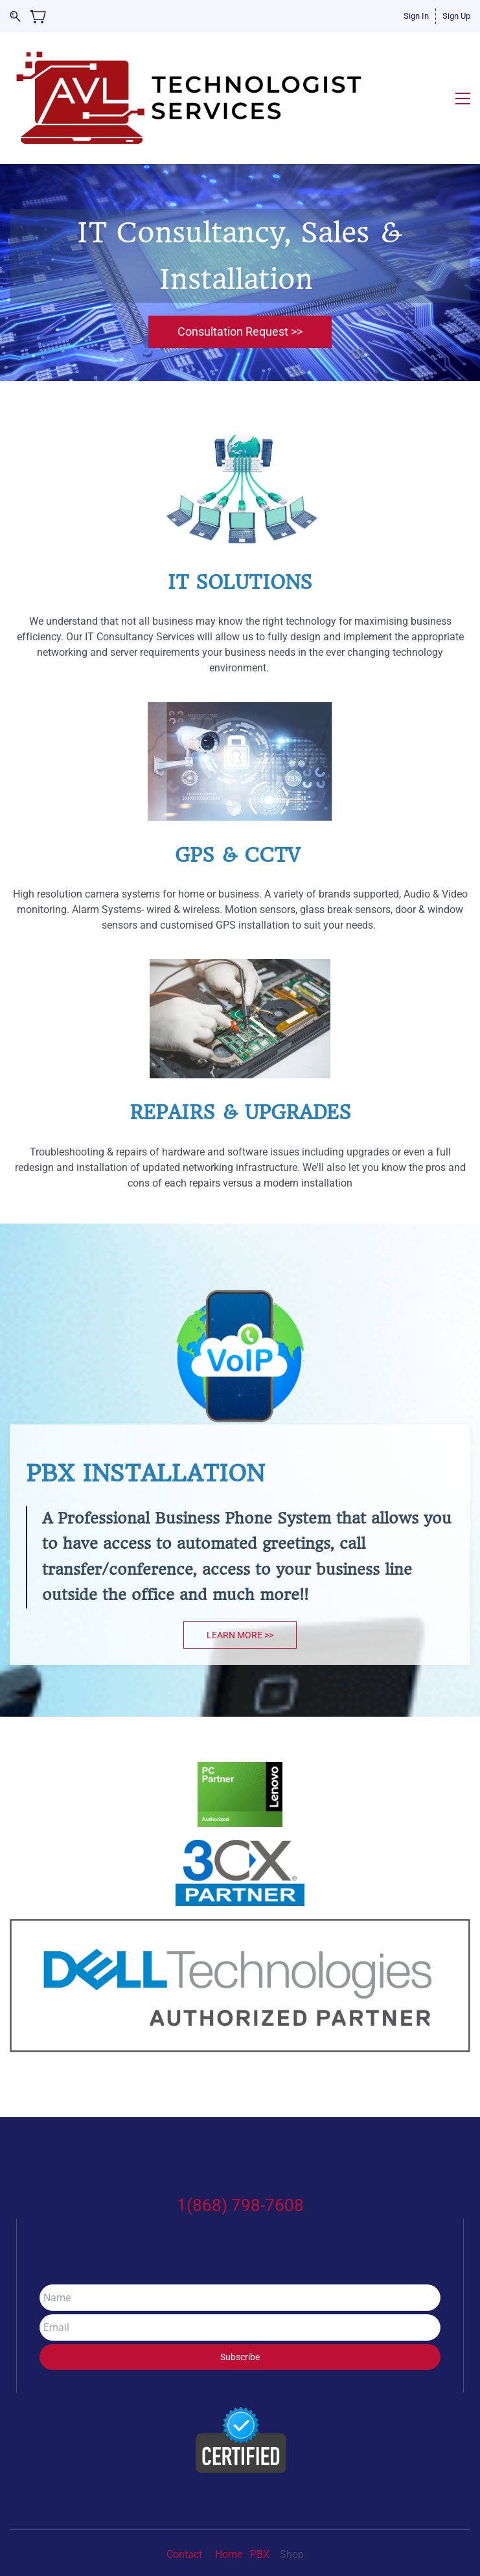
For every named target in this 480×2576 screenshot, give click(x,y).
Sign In (416, 16)
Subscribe (240, 2310)
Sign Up (456, 16)
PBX (261, 2507)
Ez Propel (269, 2535)
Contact (185, 2507)
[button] (240, 285)
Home (228, 2507)
